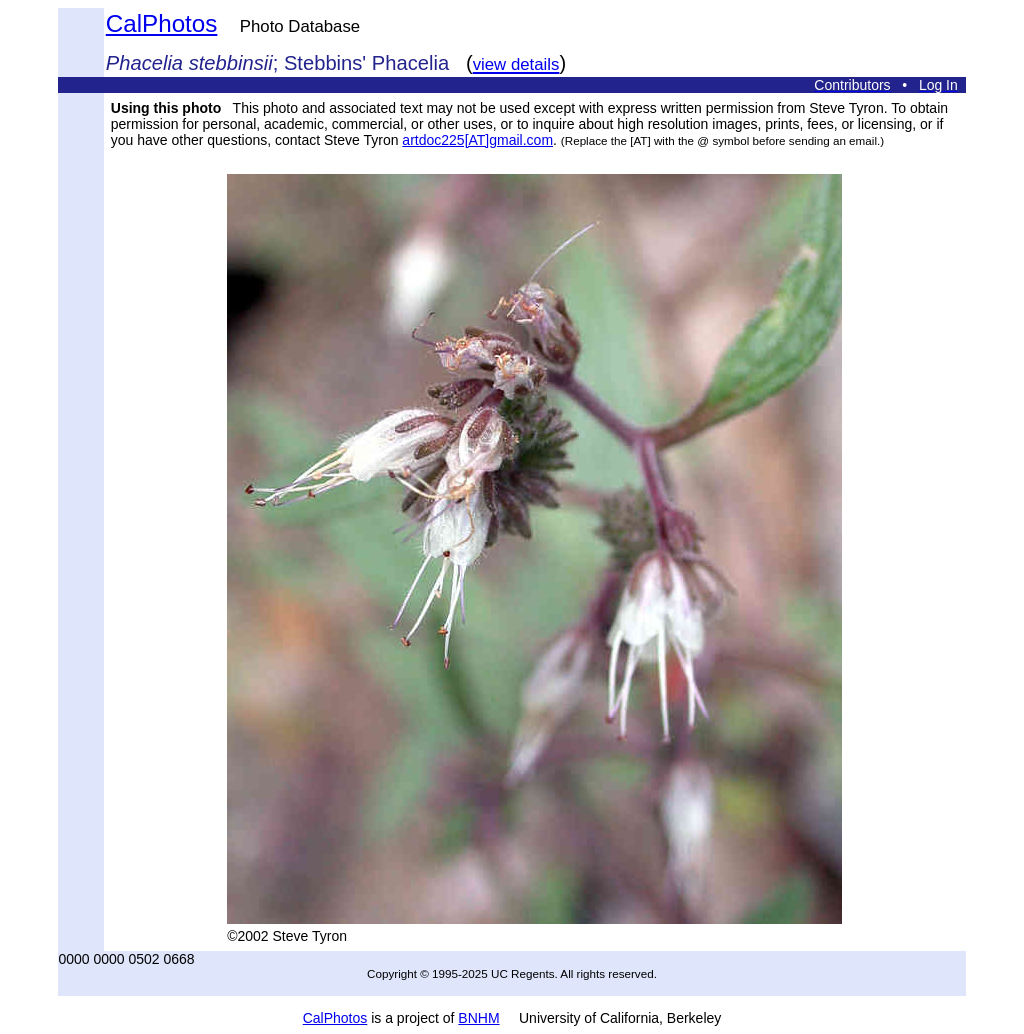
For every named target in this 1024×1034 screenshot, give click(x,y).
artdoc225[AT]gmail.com (477, 140)
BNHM (478, 1018)
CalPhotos (162, 23)
